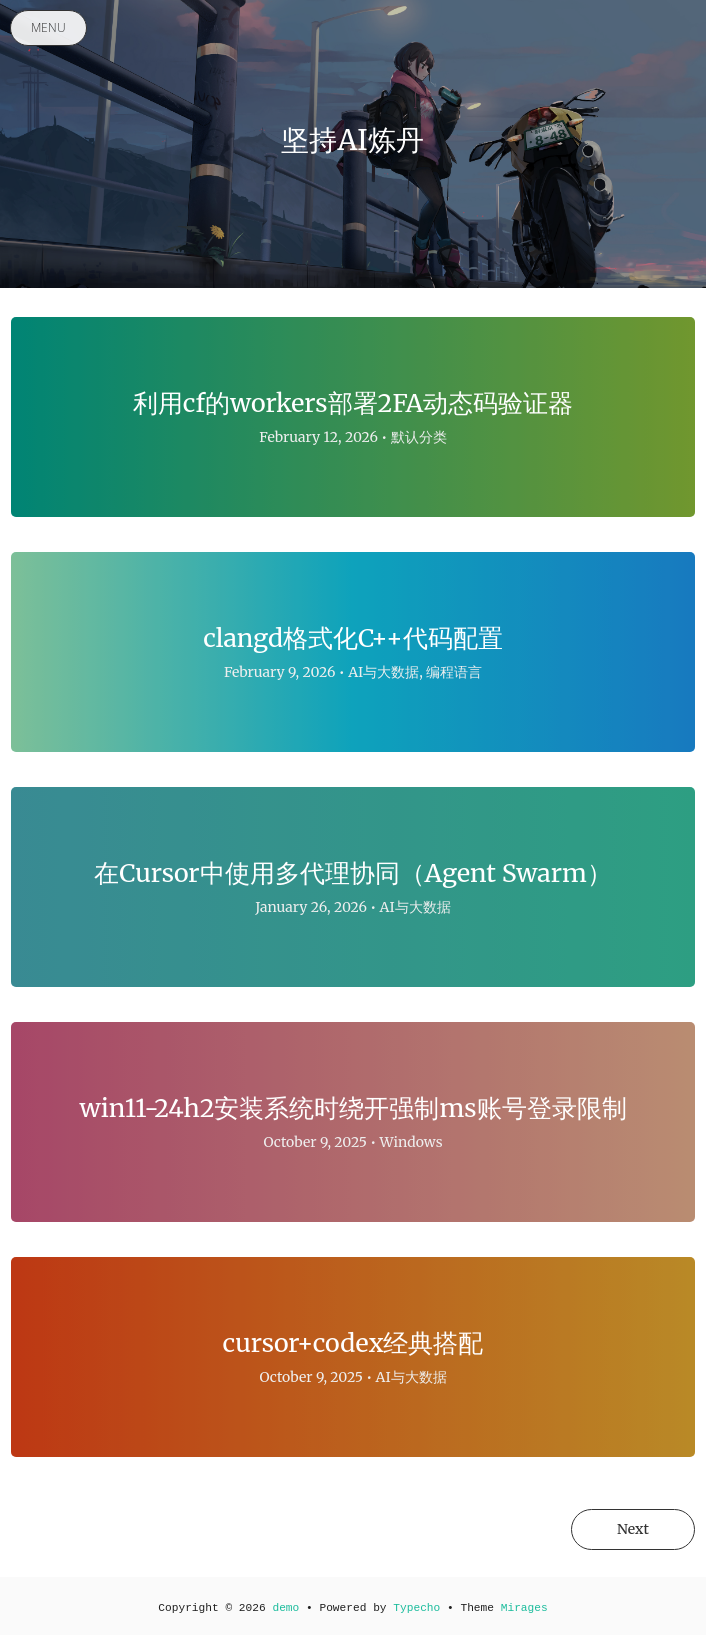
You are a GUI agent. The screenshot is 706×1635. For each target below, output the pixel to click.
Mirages (524, 1608)
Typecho (416, 1608)
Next (633, 1529)
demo (285, 1608)
